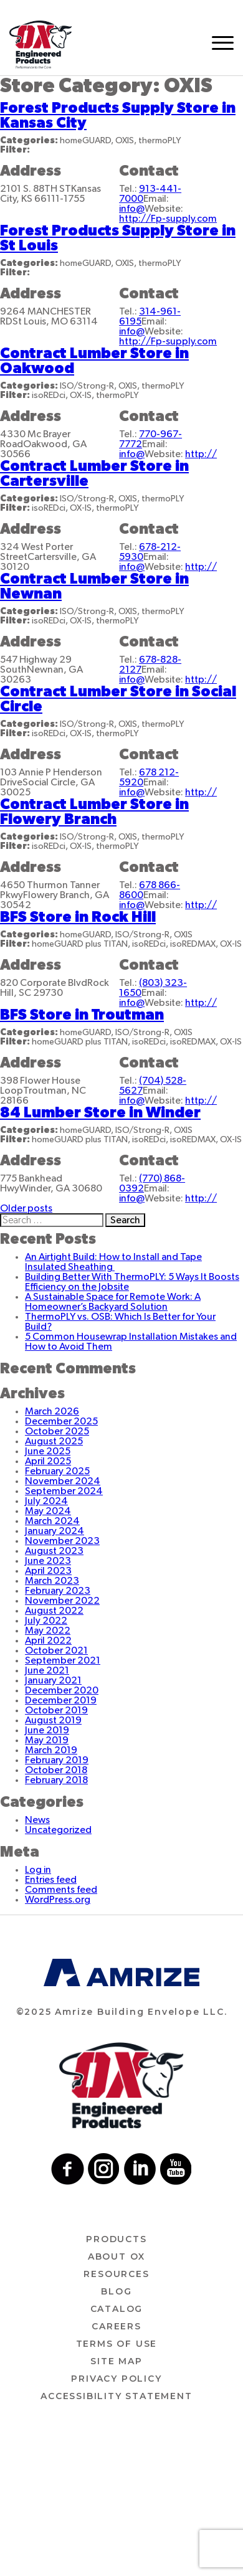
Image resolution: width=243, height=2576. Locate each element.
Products (116, 2239)
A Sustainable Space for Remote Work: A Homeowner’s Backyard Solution (113, 1302)
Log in (38, 1870)
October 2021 (56, 1650)
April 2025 (48, 1461)
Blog (116, 2291)
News (37, 1820)
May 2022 (47, 1631)
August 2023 (54, 1551)
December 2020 (61, 1690)
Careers (116, 2326)
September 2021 (62, 1660)
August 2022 (54, 1611)
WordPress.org (57, 1900)
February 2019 (56, 1760)
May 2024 (48, 1511)
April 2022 (48, 1641)
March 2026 (52, 1411)
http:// (201, 454)
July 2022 (46, 1621)
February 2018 (56, 1780)
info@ (132, 209)
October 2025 (57, 1431)
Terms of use (117, 2343)
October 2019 (56, 1710)
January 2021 (53, 1680)
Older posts (26, 1208)
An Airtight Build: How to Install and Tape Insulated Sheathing (113, 1262)
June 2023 (48, 1561)
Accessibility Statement (116, 2396)
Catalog (116, 2308)
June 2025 (47, 1451)
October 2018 (56, 1770)
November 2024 (62, 1481)
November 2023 (62, 1541)
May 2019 (47, 1740)
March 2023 (52, 1581)
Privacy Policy (116, 2378)
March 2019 (51, 1750)
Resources (116, 2274)
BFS (78, 917)
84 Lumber (100, 1113)
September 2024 (64, 1491)
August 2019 (53, 1720)
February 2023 (57, 1591)
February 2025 (57, 1471)
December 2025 (61, 1421)
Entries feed (51, 1880)
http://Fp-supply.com (168, 219)
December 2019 (61, 1700)
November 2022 (62, 1601)
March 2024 (52, 1521)
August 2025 (54, 1441)
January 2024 (54, 1531)
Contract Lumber (94, 812)
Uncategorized (58, 1830)
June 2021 (47, 1670)
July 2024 (46, 1501)
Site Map (116, 2361)
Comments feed (61, 1890)
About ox (116, 2256)
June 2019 (47, 1730)
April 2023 (48, 1571)
